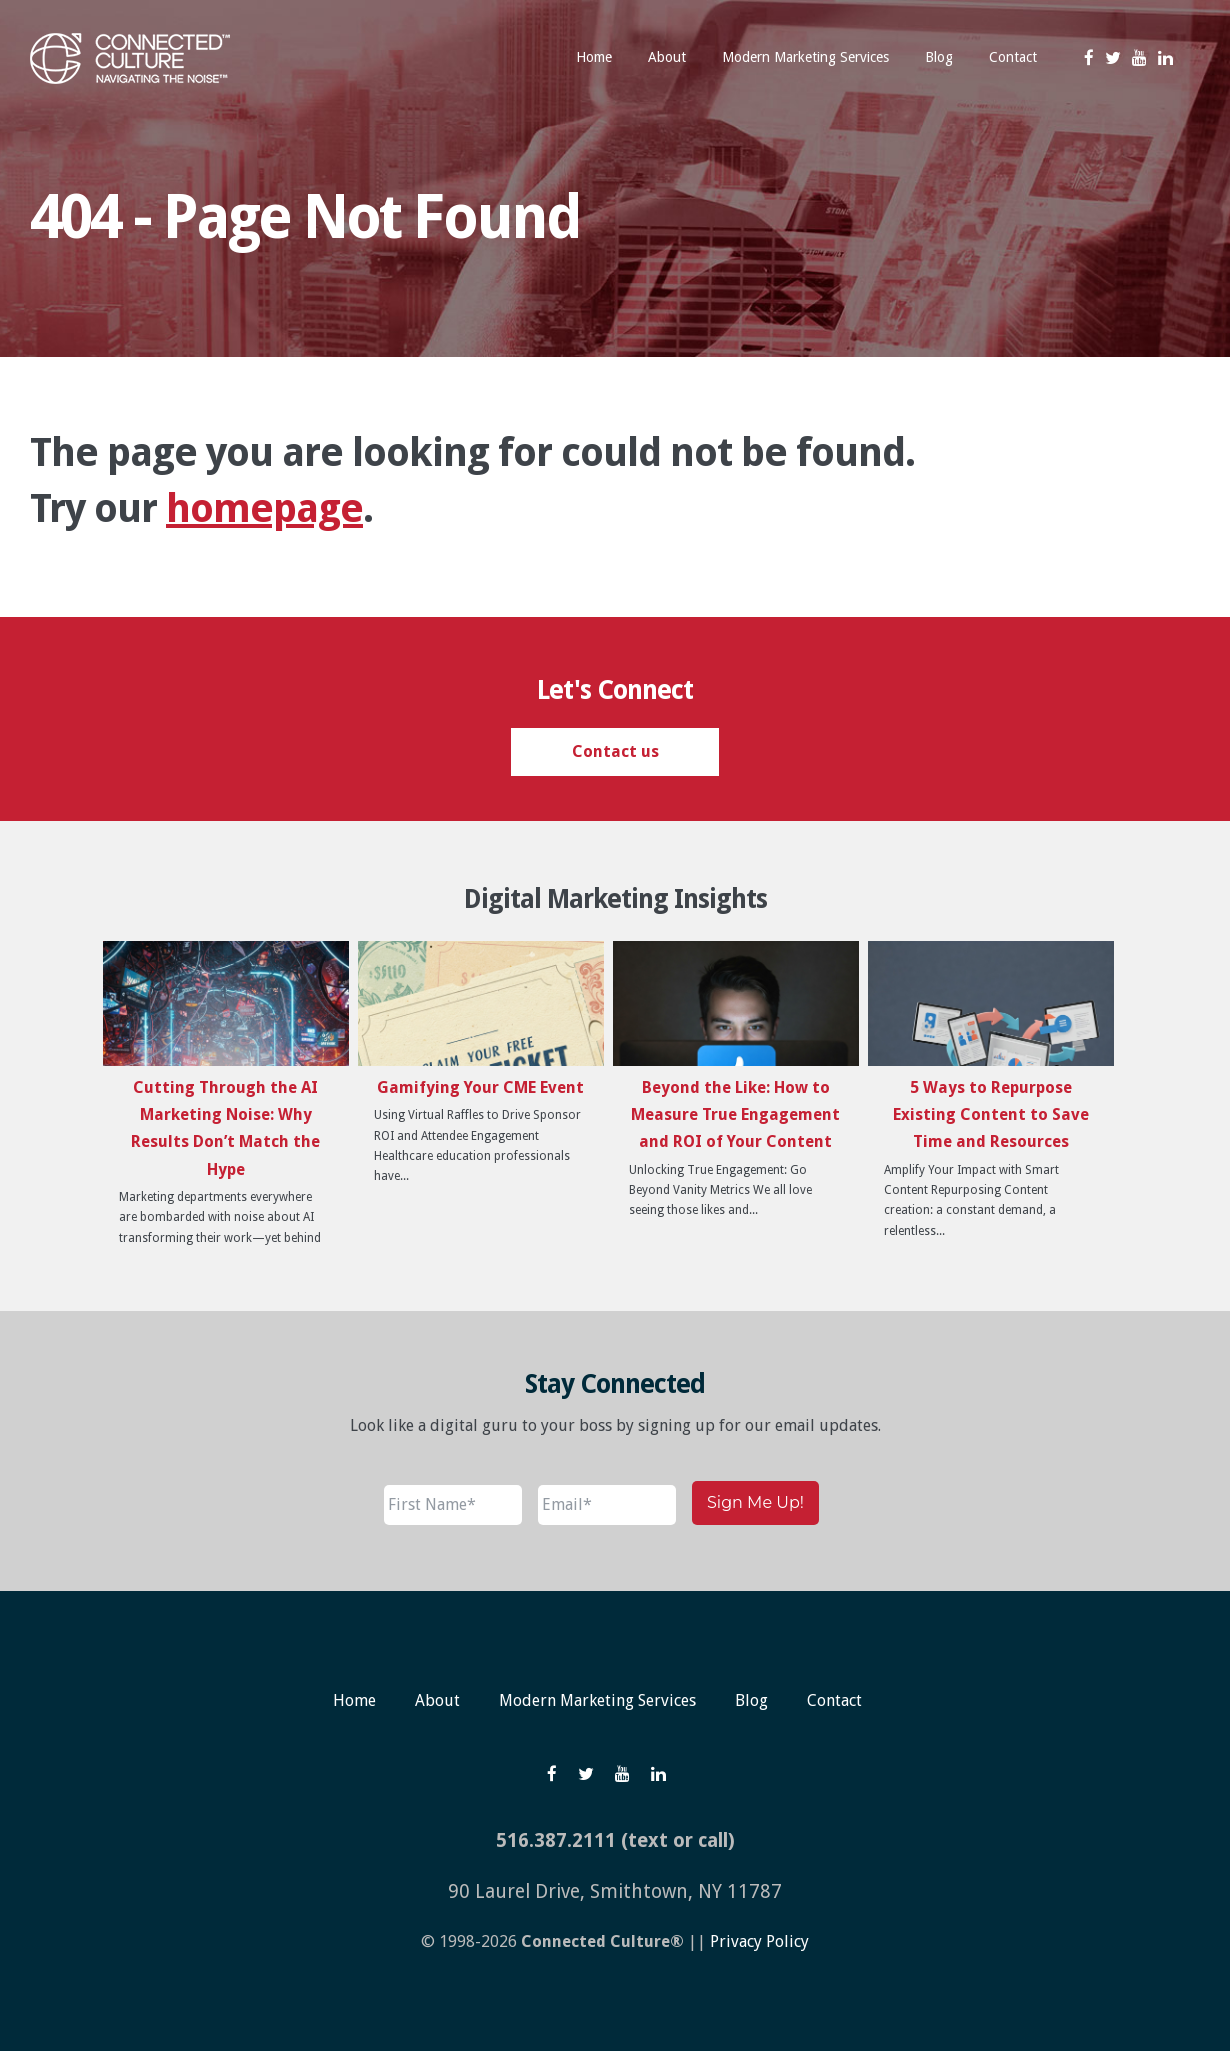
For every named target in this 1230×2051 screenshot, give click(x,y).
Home (354, 1700)
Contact (834, 1700)
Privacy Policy (759, 1941)
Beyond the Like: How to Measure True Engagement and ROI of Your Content (735, 1114)
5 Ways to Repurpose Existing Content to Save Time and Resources (991, 1114)
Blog (751, 1700)
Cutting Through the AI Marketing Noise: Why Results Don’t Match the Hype (225, 1128)
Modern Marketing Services (597, 1700)
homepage (264, 508)
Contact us (615, 751)
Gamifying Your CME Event (480, 1087)
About (437, 1700)
